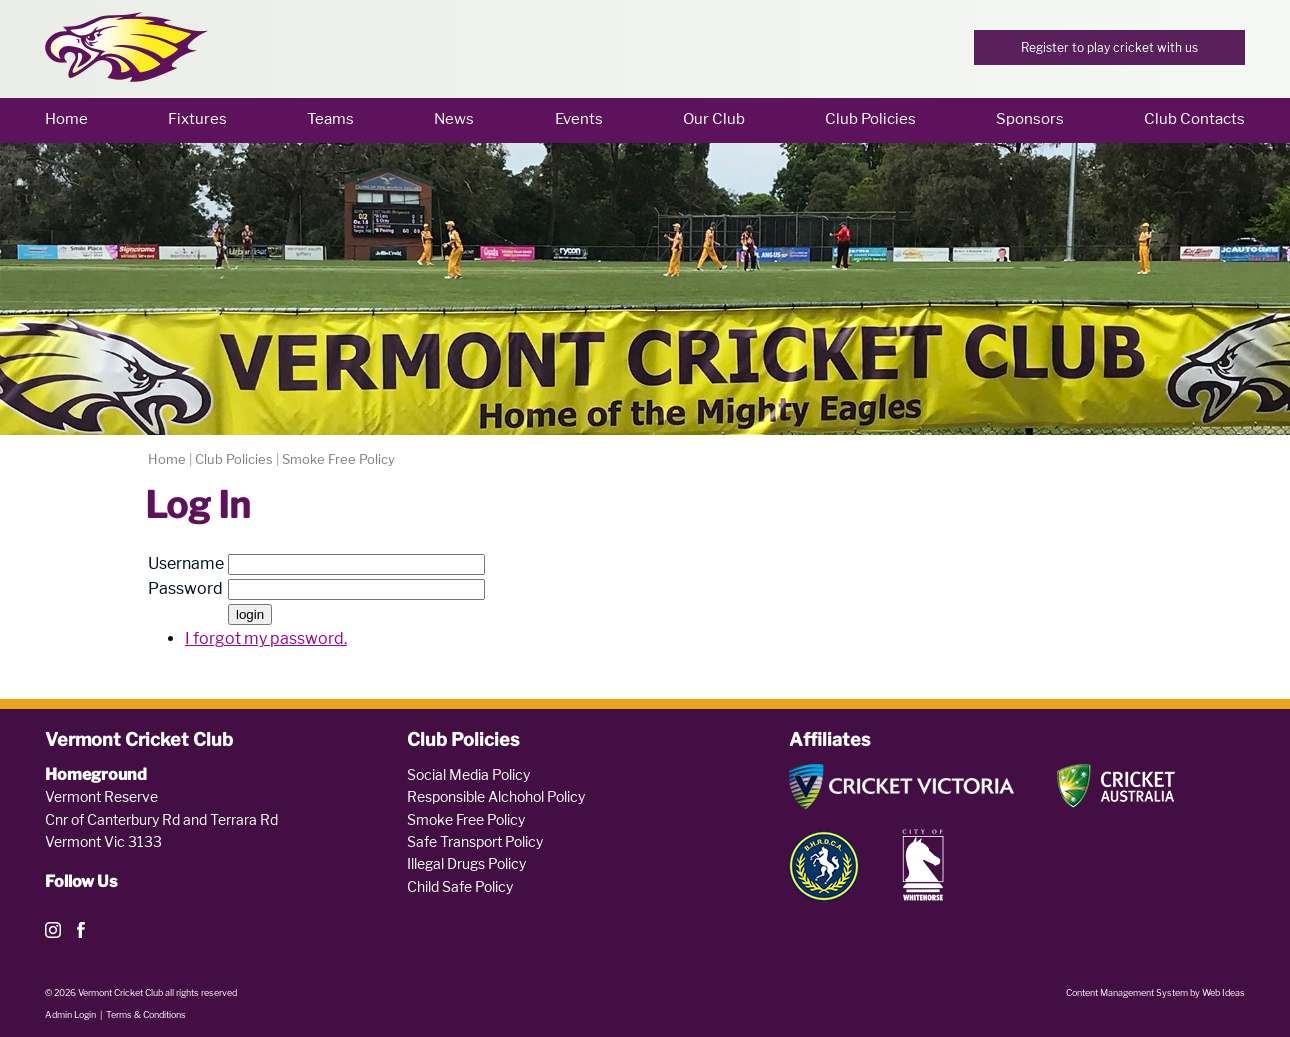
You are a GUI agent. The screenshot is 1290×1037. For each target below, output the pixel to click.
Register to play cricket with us (1109, 47)
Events (579, 119)
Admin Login (70, 1014)
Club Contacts (1194, 119)
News (454, 119)
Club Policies (870, 119)
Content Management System (1127, 992)
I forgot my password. (266, 638)
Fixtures (197, 119)
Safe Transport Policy (475, 841)
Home (66, 119)
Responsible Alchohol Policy (496, 796)
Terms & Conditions (146, 1014)
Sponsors (1030, 119)
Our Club (714, 119)
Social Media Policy (468, 774)
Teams (330, 119)
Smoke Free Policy (338, 459)
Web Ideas (1223, 992)
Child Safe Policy (460, 886)
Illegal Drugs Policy (466, 863)
